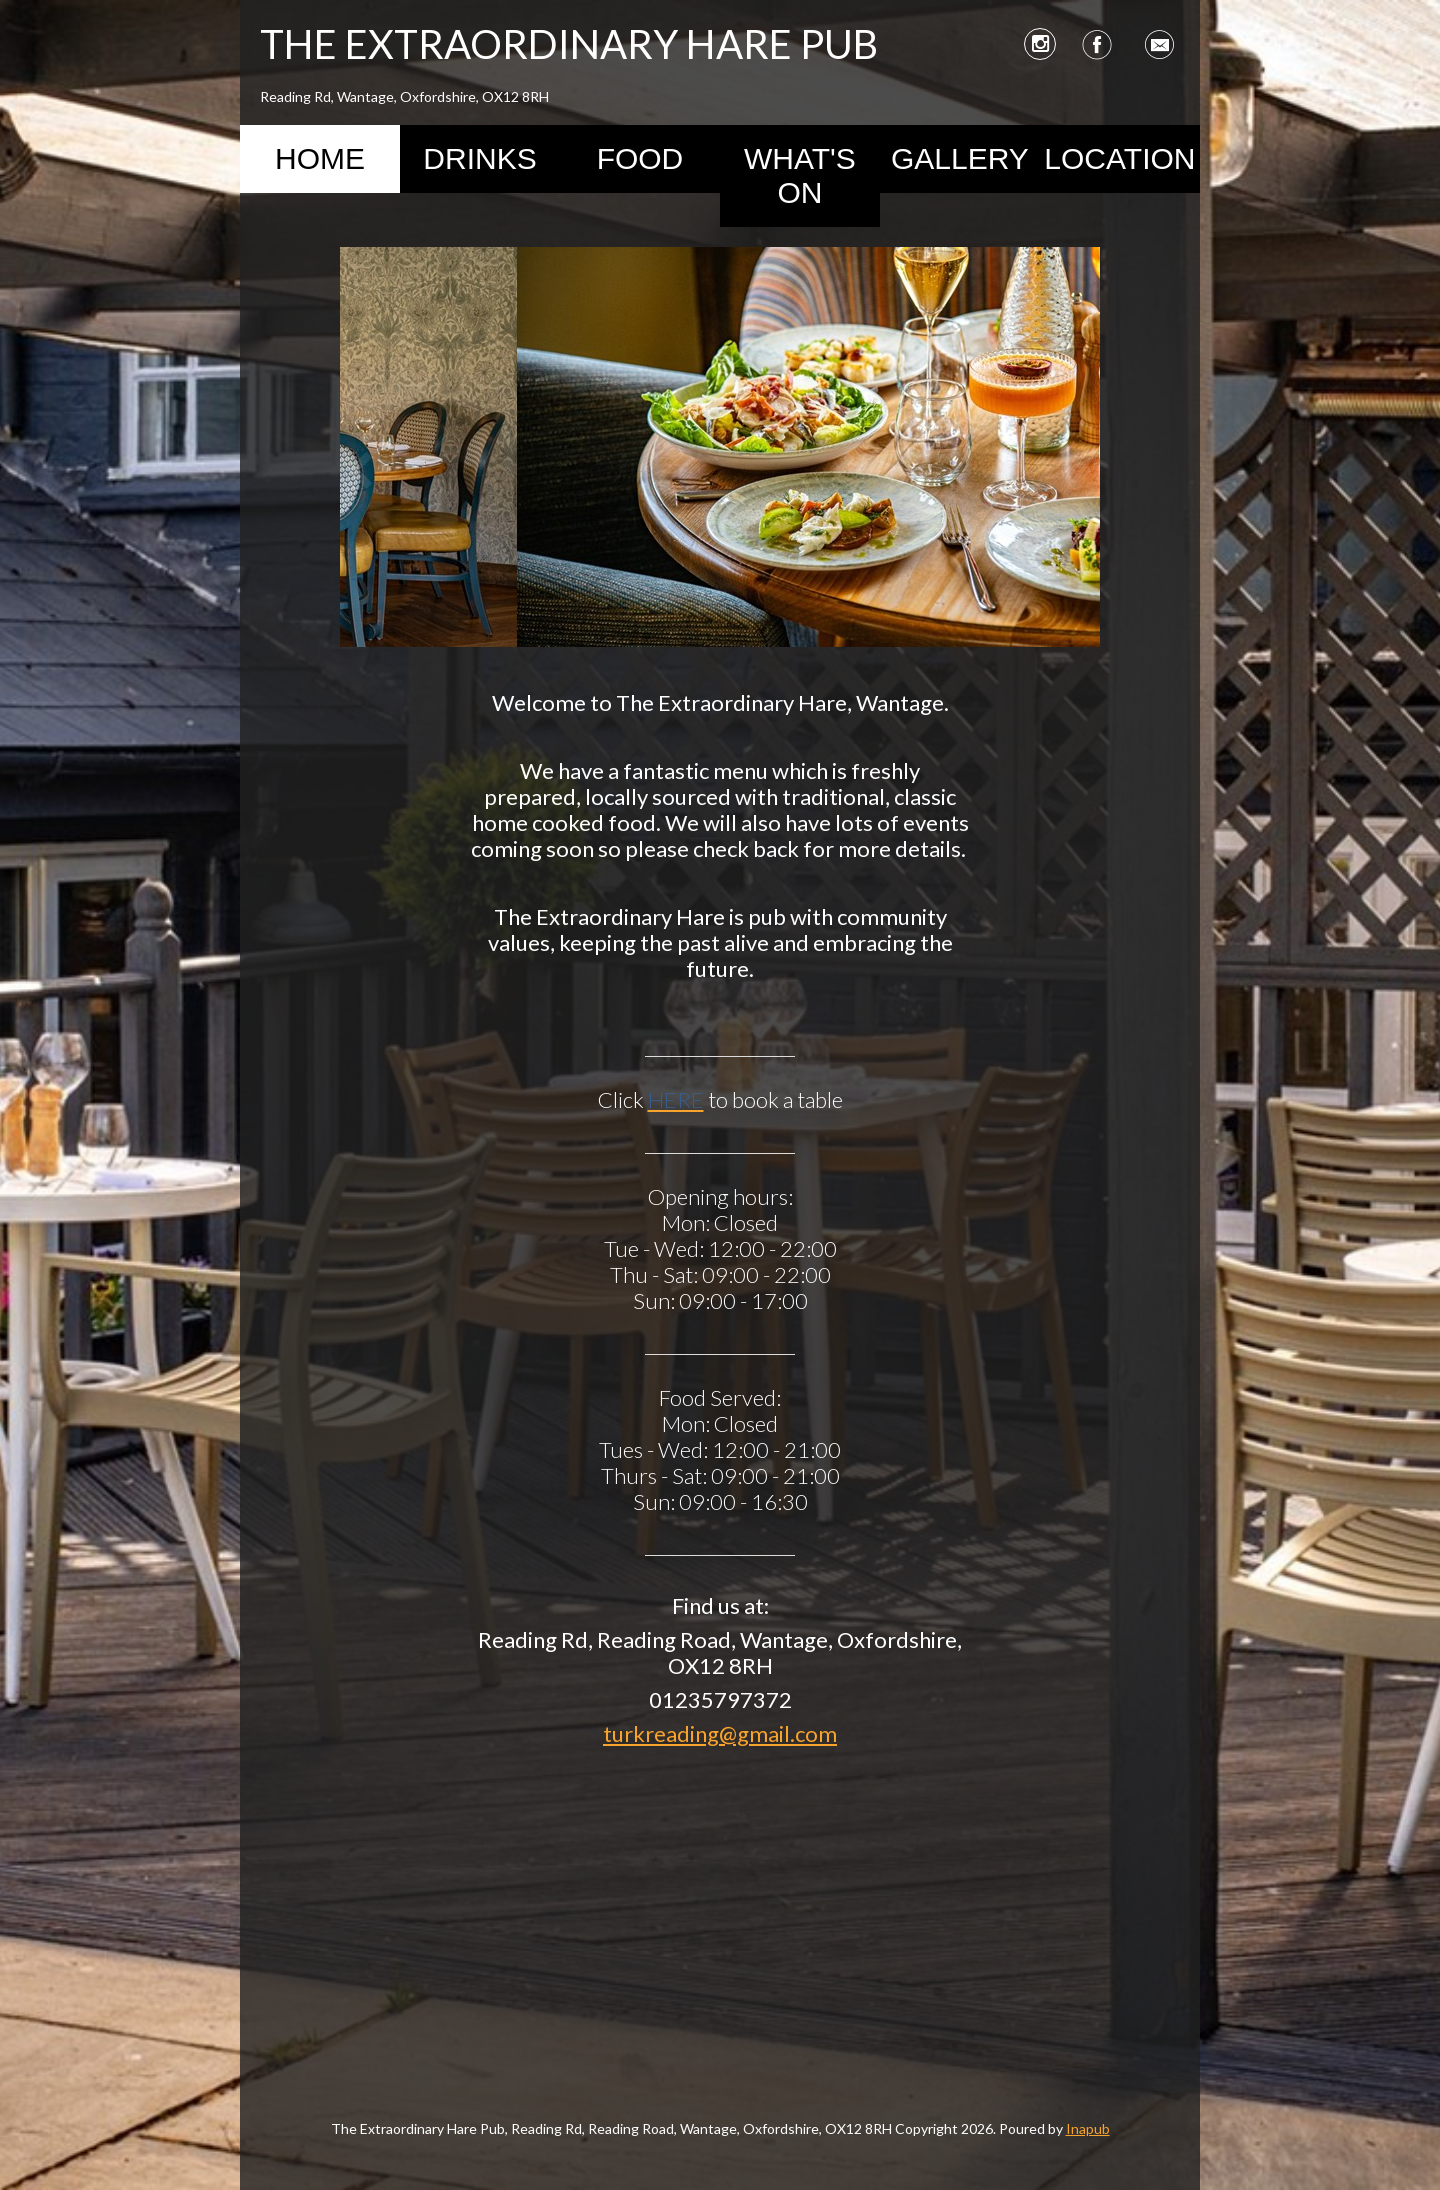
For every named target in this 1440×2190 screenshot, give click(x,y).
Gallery (960, 158)
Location (1119, 158)
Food (640, 158)
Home (320, 158)
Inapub (1088, 2128)
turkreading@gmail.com (720, 1733)
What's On (800, 175)
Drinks (479, 158)
